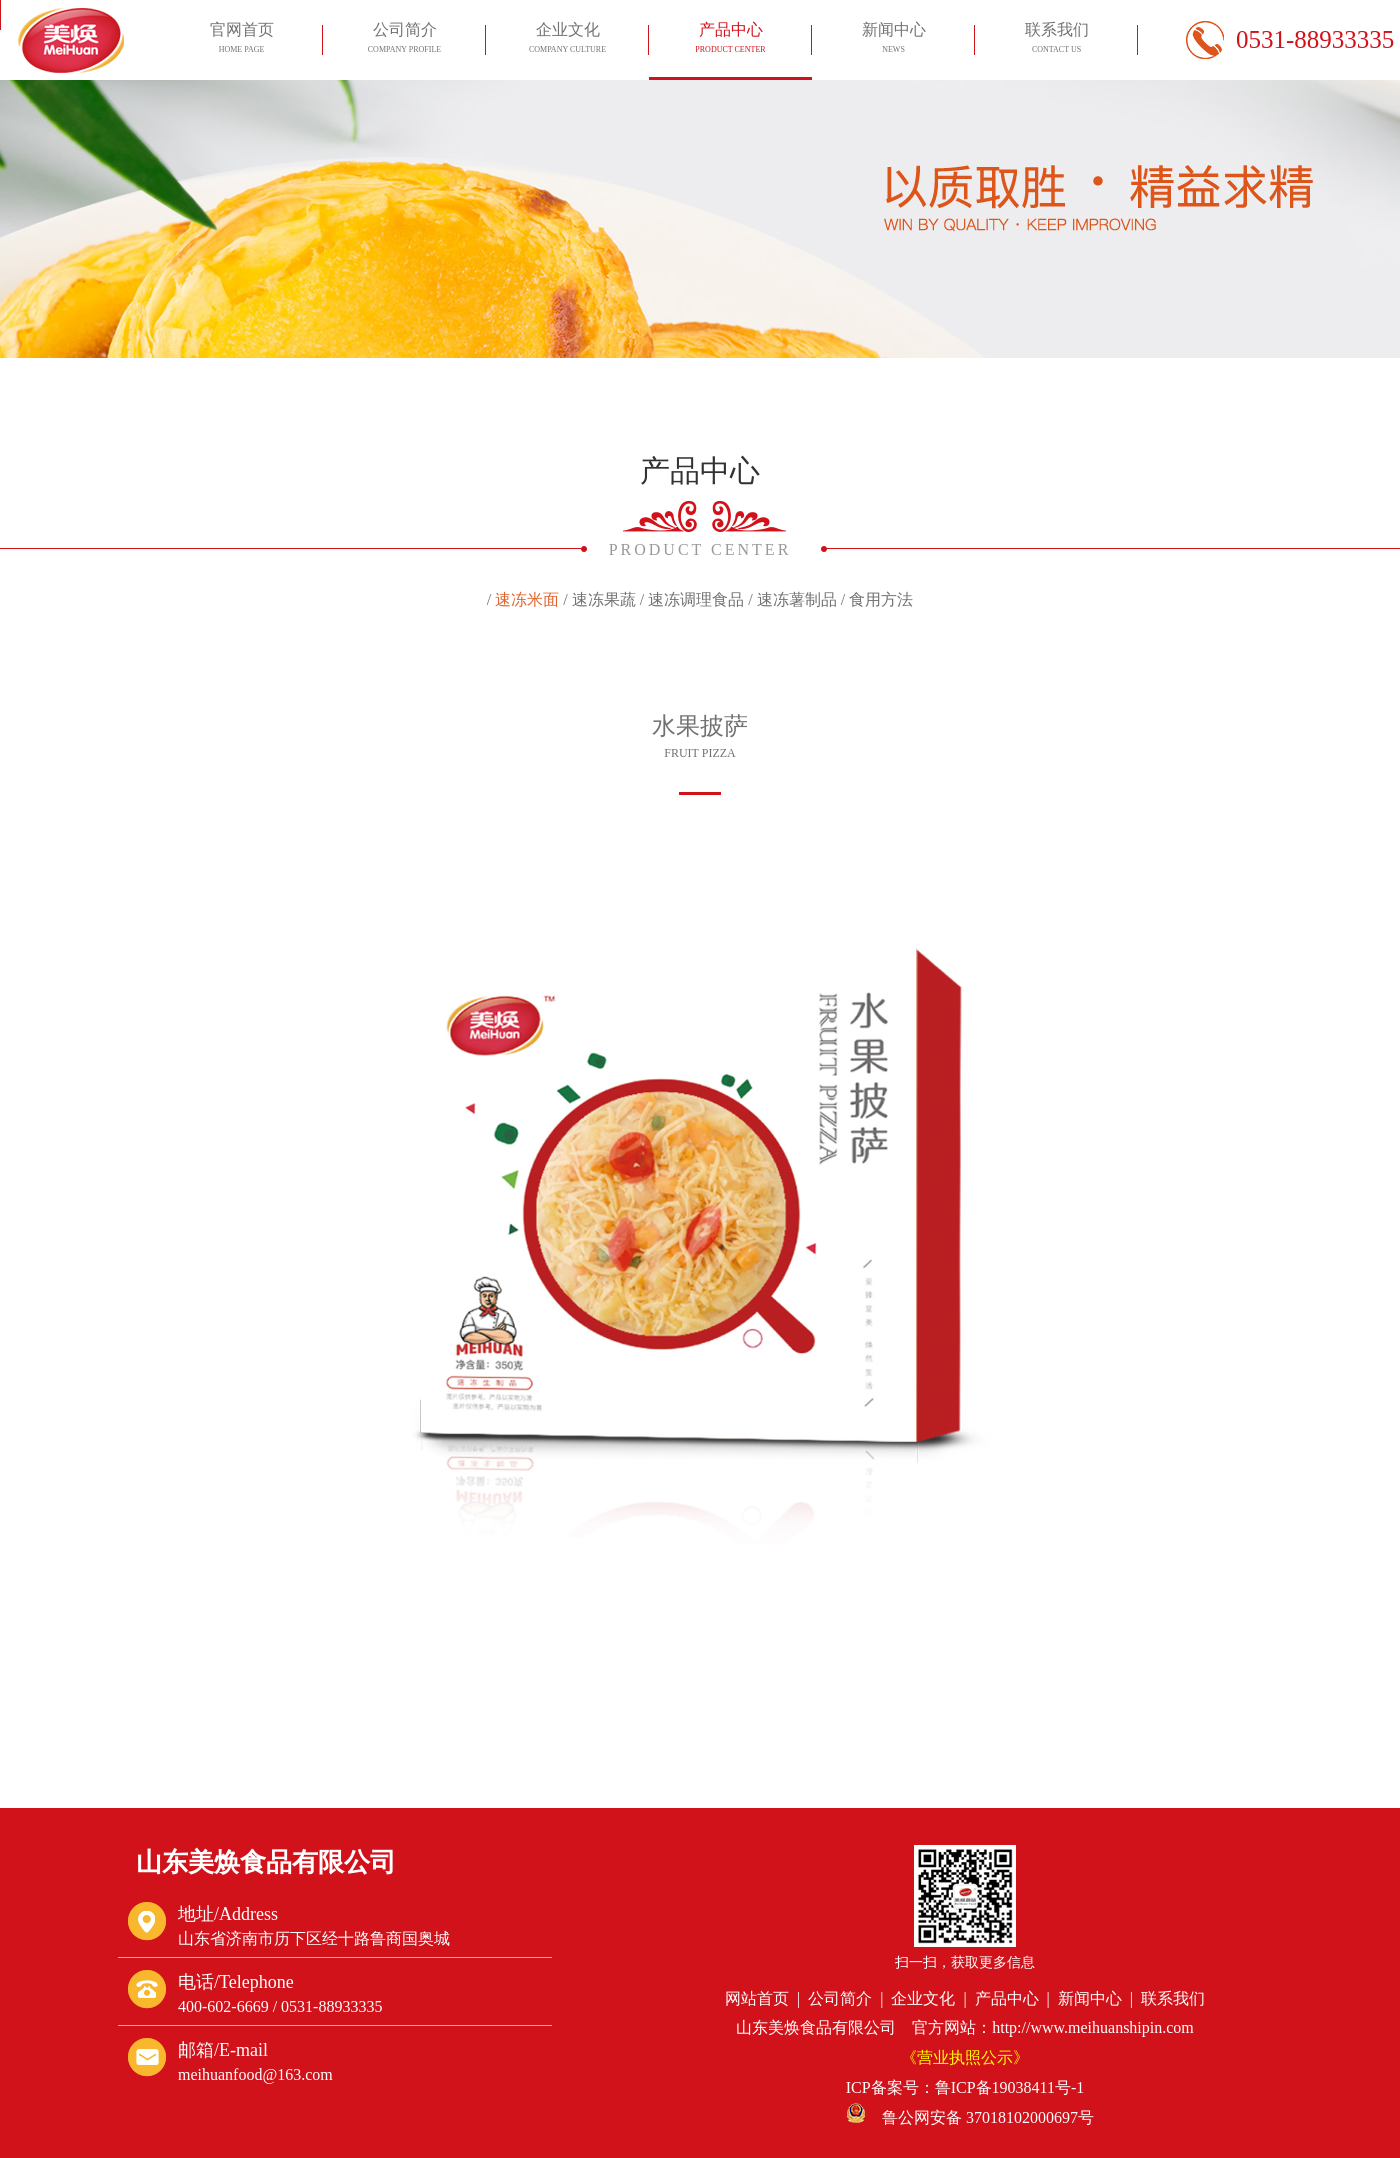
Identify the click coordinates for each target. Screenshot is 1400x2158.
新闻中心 (893, 40)
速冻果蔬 (604, 599)
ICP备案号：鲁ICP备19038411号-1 (965, 2087)
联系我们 (1056, 40)
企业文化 (567, 40)
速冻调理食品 (696, 599)
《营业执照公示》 (965, 2057)
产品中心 (730, 40)
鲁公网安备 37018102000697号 (970, 2117)
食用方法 (881, 599)
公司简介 (404, 40)
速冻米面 (527, 599)
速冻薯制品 (797, 599)
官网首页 (241, 40)
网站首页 (757, 1998)
